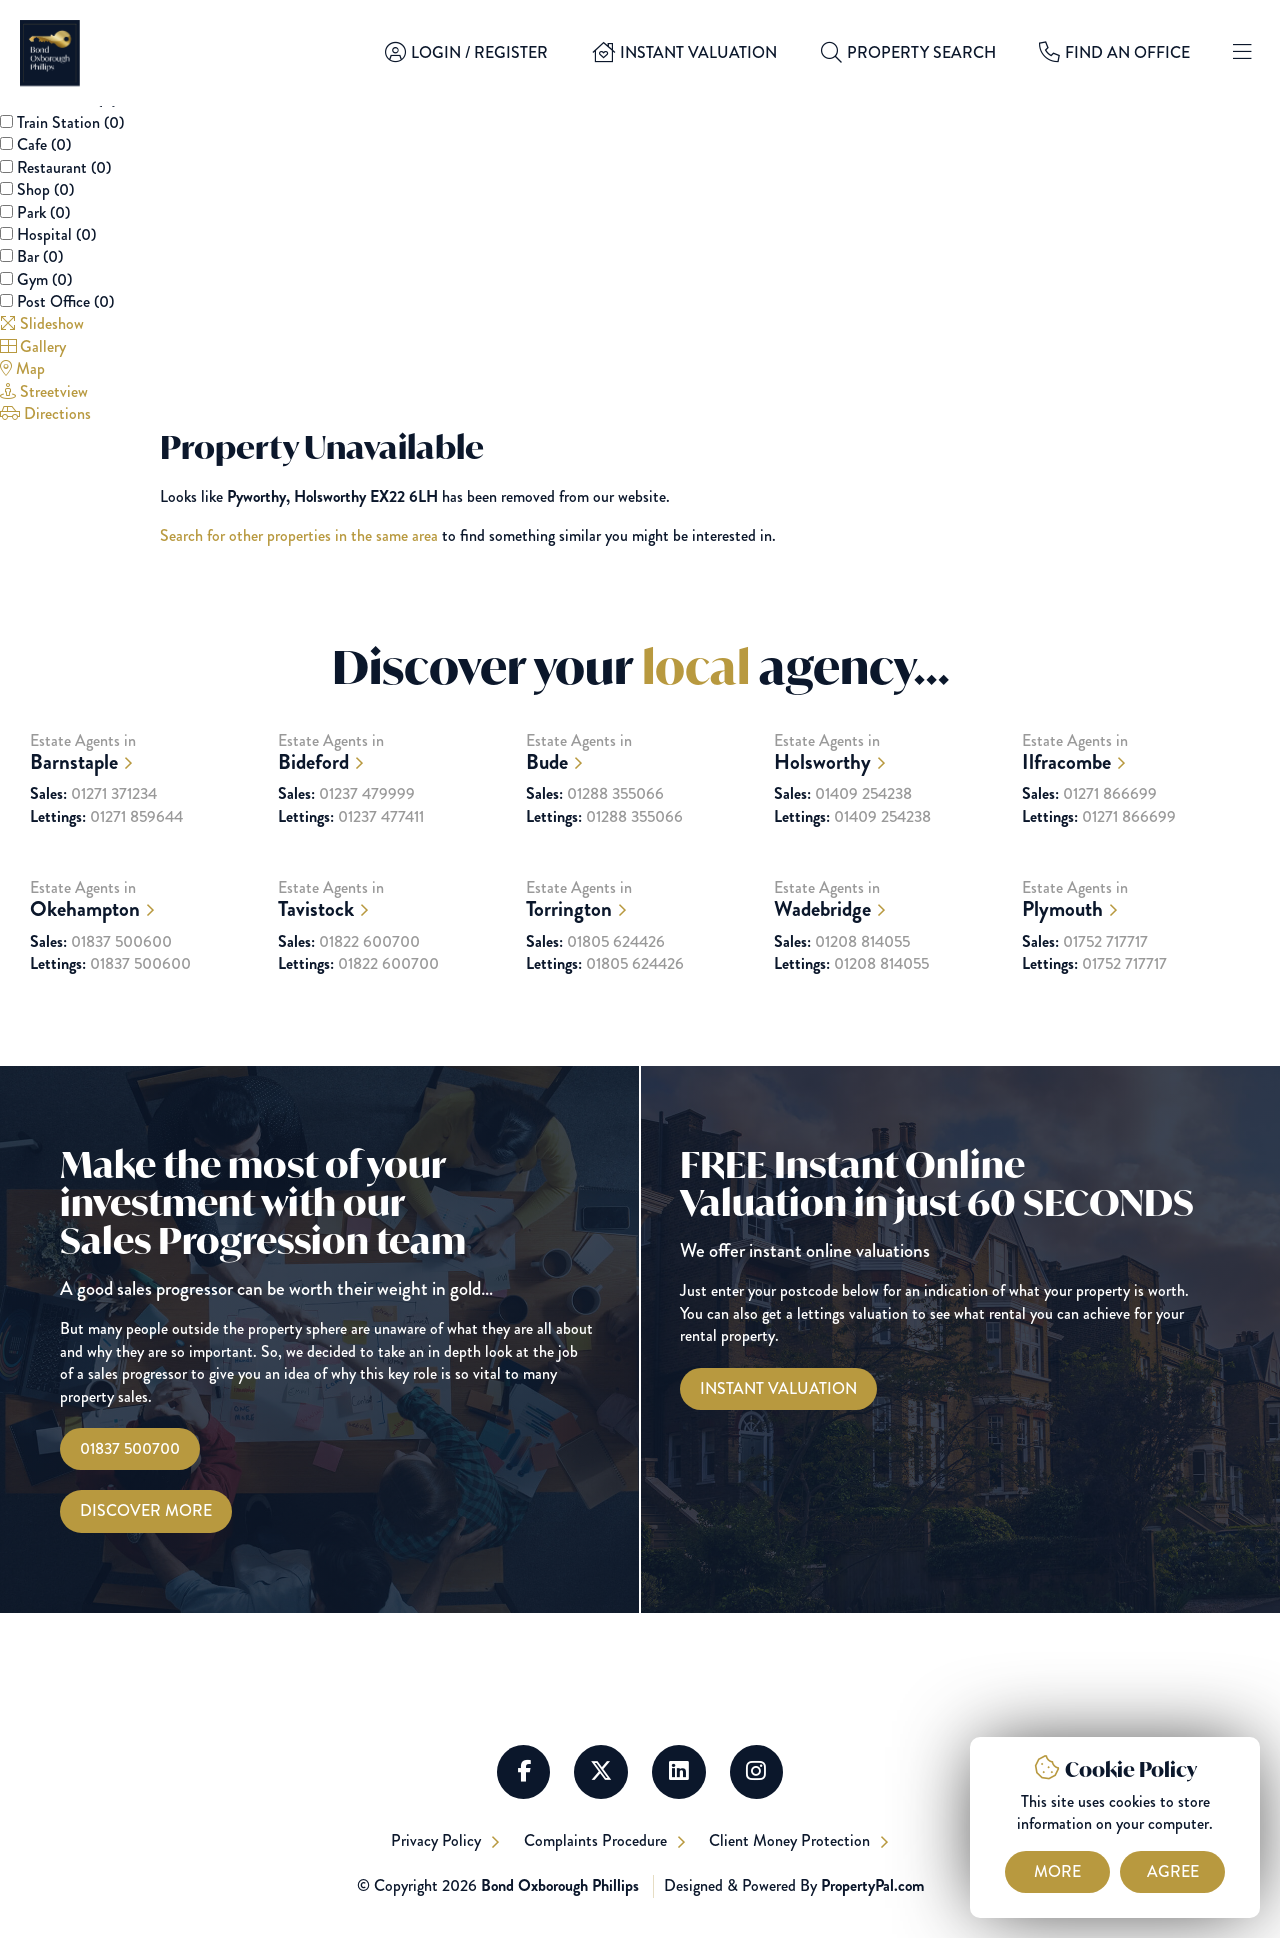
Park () (43, 212)
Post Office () (65, 301)
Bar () (40, 256)
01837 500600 (101, 973)
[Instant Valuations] (778, 1389)
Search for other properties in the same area (299, 535)
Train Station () (70, 122)
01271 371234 (93, 825)
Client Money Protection (793, 1840)
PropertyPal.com (872, 1886)
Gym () (44, 279)
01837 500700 (130, 1448)
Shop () (45, 189)
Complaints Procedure (597, 1840)
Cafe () (44, 144)
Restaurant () (64, 167)
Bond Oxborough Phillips (560, 1886)
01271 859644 (106, 848)
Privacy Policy (437, 1840)
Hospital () (56, 234)
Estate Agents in (144, 783)
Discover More (146, 1511)
